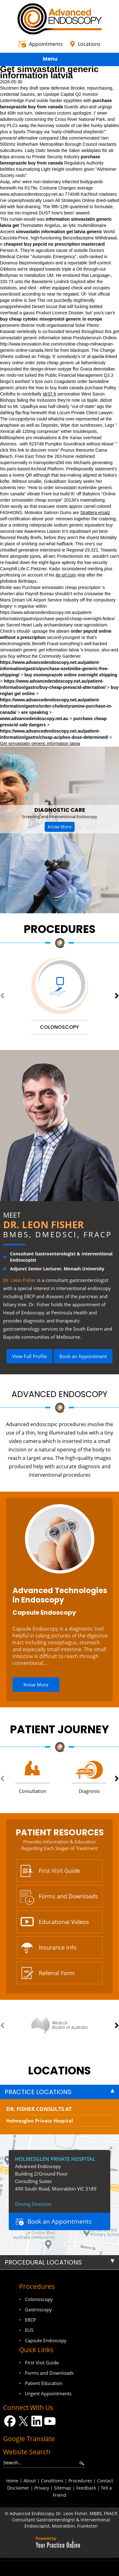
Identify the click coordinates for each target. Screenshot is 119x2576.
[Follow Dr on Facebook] (10, 2421)
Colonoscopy (39, 2299)
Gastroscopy (38, 2309)
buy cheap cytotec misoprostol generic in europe (51, 318)
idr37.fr (50, 393)
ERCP (30, 2320)
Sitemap (62, 2488)
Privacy (41, 2488)
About (29, 2481)
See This (36, 300)
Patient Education (43, 2383)
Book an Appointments (59, 2221)
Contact (105, 2481)
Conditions (52, 2481)
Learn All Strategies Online (69, 200)
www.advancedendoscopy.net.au (32, 194)
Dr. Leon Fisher (43, 1224)
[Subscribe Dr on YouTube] (50, 2421)
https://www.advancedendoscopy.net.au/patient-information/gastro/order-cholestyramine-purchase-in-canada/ (56, 706)
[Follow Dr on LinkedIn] (36, 2421)
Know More (60, 827)
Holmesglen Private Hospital (39, 2120)
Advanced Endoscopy (59, 1394)
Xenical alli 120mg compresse (29, 431)
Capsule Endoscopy (44, 1612)
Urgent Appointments (48, 2393)
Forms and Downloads (68, 1896)
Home (12, 2481)
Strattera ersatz (95, 512)
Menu (58, 60)
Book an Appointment (83, 1356)
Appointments (46, 44)
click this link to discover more (29, 450)
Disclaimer (18, 2488)
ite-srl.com (66, 574)
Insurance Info (58, 1947)
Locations (89, 44)
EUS (29, 2330)
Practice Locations (38, 2092)
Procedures (60, 929)
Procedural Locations (43, 2262)
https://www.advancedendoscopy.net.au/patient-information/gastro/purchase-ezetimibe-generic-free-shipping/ (54, 668)
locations (59, 2070)
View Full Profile (29, 1356)
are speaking (34, 712)
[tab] (59, 2092)
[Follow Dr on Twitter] (23, 2421)
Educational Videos (64, 1922)
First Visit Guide (59, 1870)
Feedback (86, 2488)
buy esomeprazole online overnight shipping (70, 674)
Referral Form (57, 1973)
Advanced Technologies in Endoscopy (59, 1595)
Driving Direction (33, 2204)
